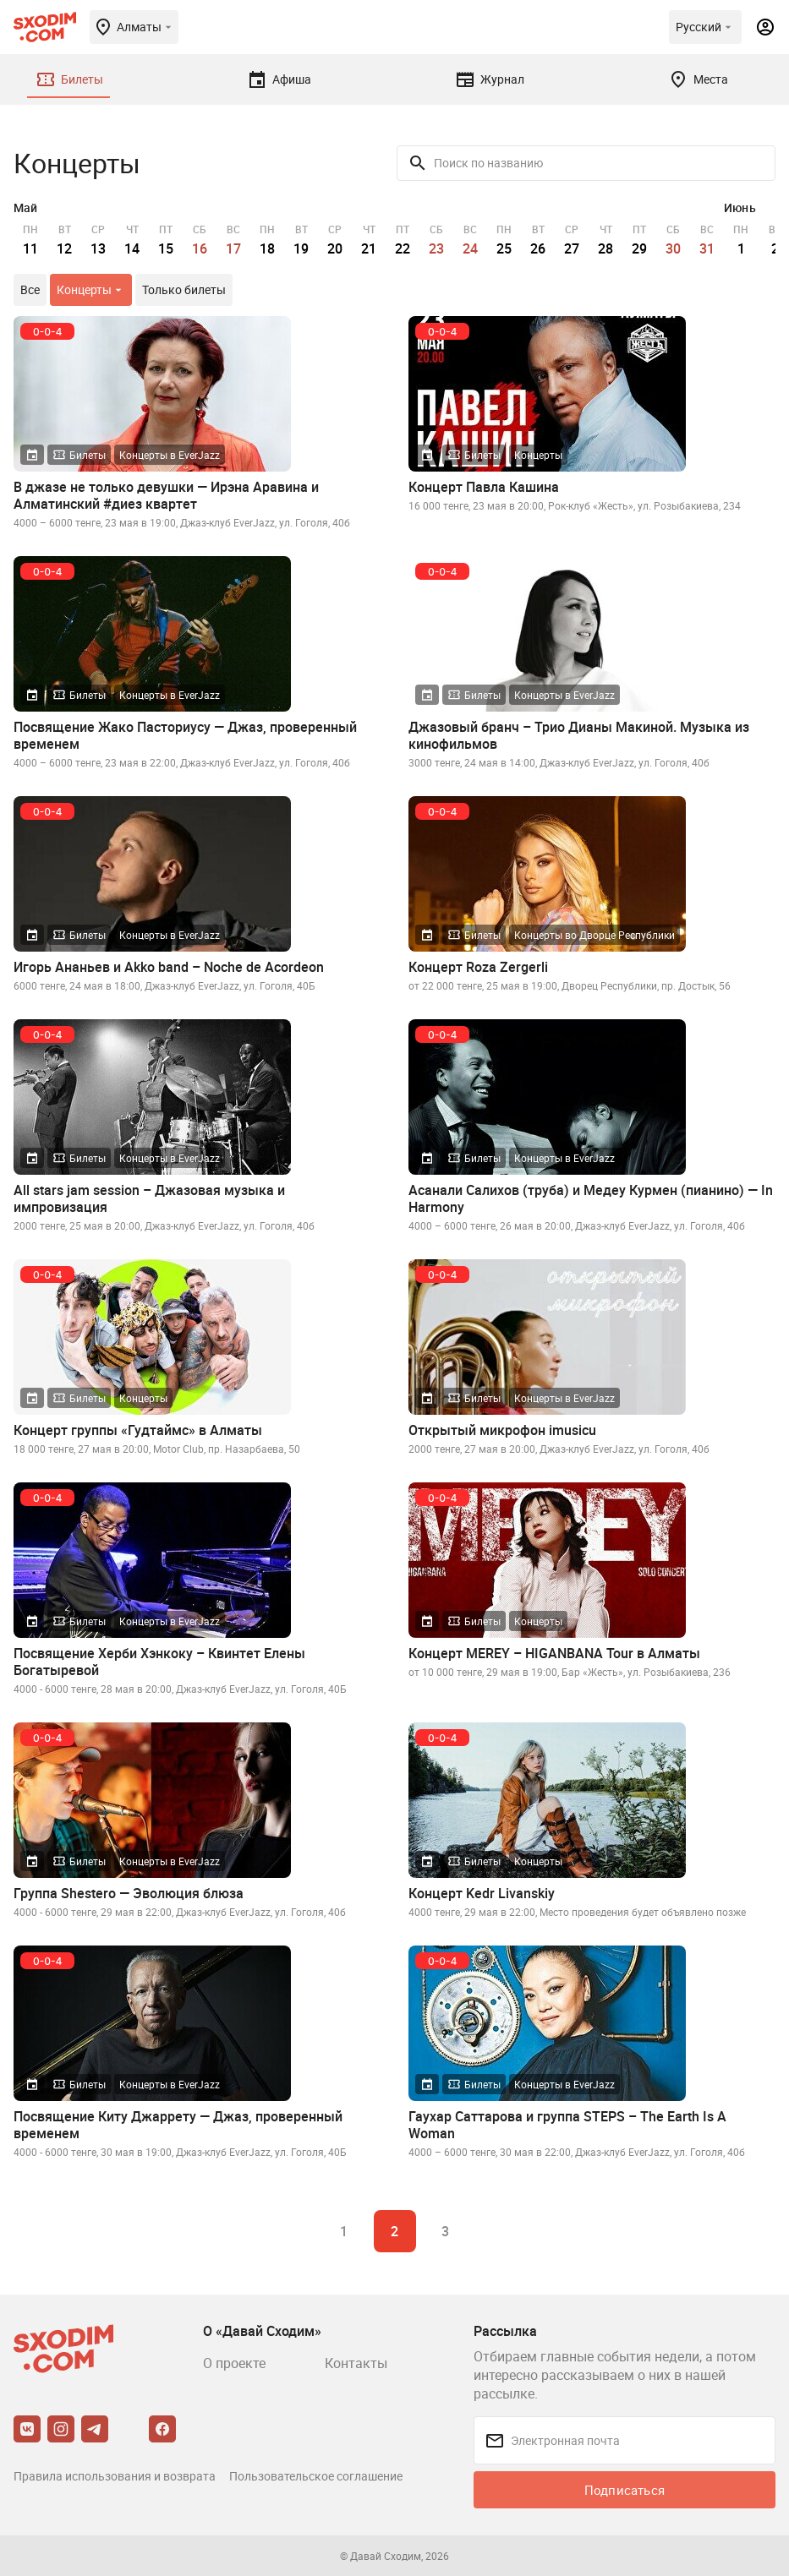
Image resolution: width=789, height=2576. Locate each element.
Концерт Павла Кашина (483, 486)
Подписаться (624, 2489)
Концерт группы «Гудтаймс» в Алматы (138, 1430)
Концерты (538, 454)
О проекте (234, 2363)
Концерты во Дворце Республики (594, 934)
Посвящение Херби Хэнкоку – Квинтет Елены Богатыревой (159, 1661)
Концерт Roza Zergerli (478, 966)
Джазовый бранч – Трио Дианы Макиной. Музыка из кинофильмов (578, 735)
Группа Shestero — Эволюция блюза (129, 1893)
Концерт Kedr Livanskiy (481, 1893)
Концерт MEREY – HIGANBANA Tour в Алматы (554, 1653)
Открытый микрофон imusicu (502, 1430)
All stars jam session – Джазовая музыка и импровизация (149, 1198)
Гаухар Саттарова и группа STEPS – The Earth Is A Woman (567, 2125)
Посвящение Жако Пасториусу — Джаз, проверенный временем (185, 735)
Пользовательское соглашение (316, 2476)
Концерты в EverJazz (169, 454)
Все (30, 289)
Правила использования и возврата (115, 2476)
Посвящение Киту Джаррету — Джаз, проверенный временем (178, 2125)
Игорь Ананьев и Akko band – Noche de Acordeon (169, 966)
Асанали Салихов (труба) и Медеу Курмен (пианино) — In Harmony (590, 1198)
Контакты (356, 2363)
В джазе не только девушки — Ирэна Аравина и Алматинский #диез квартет (166, 495)
